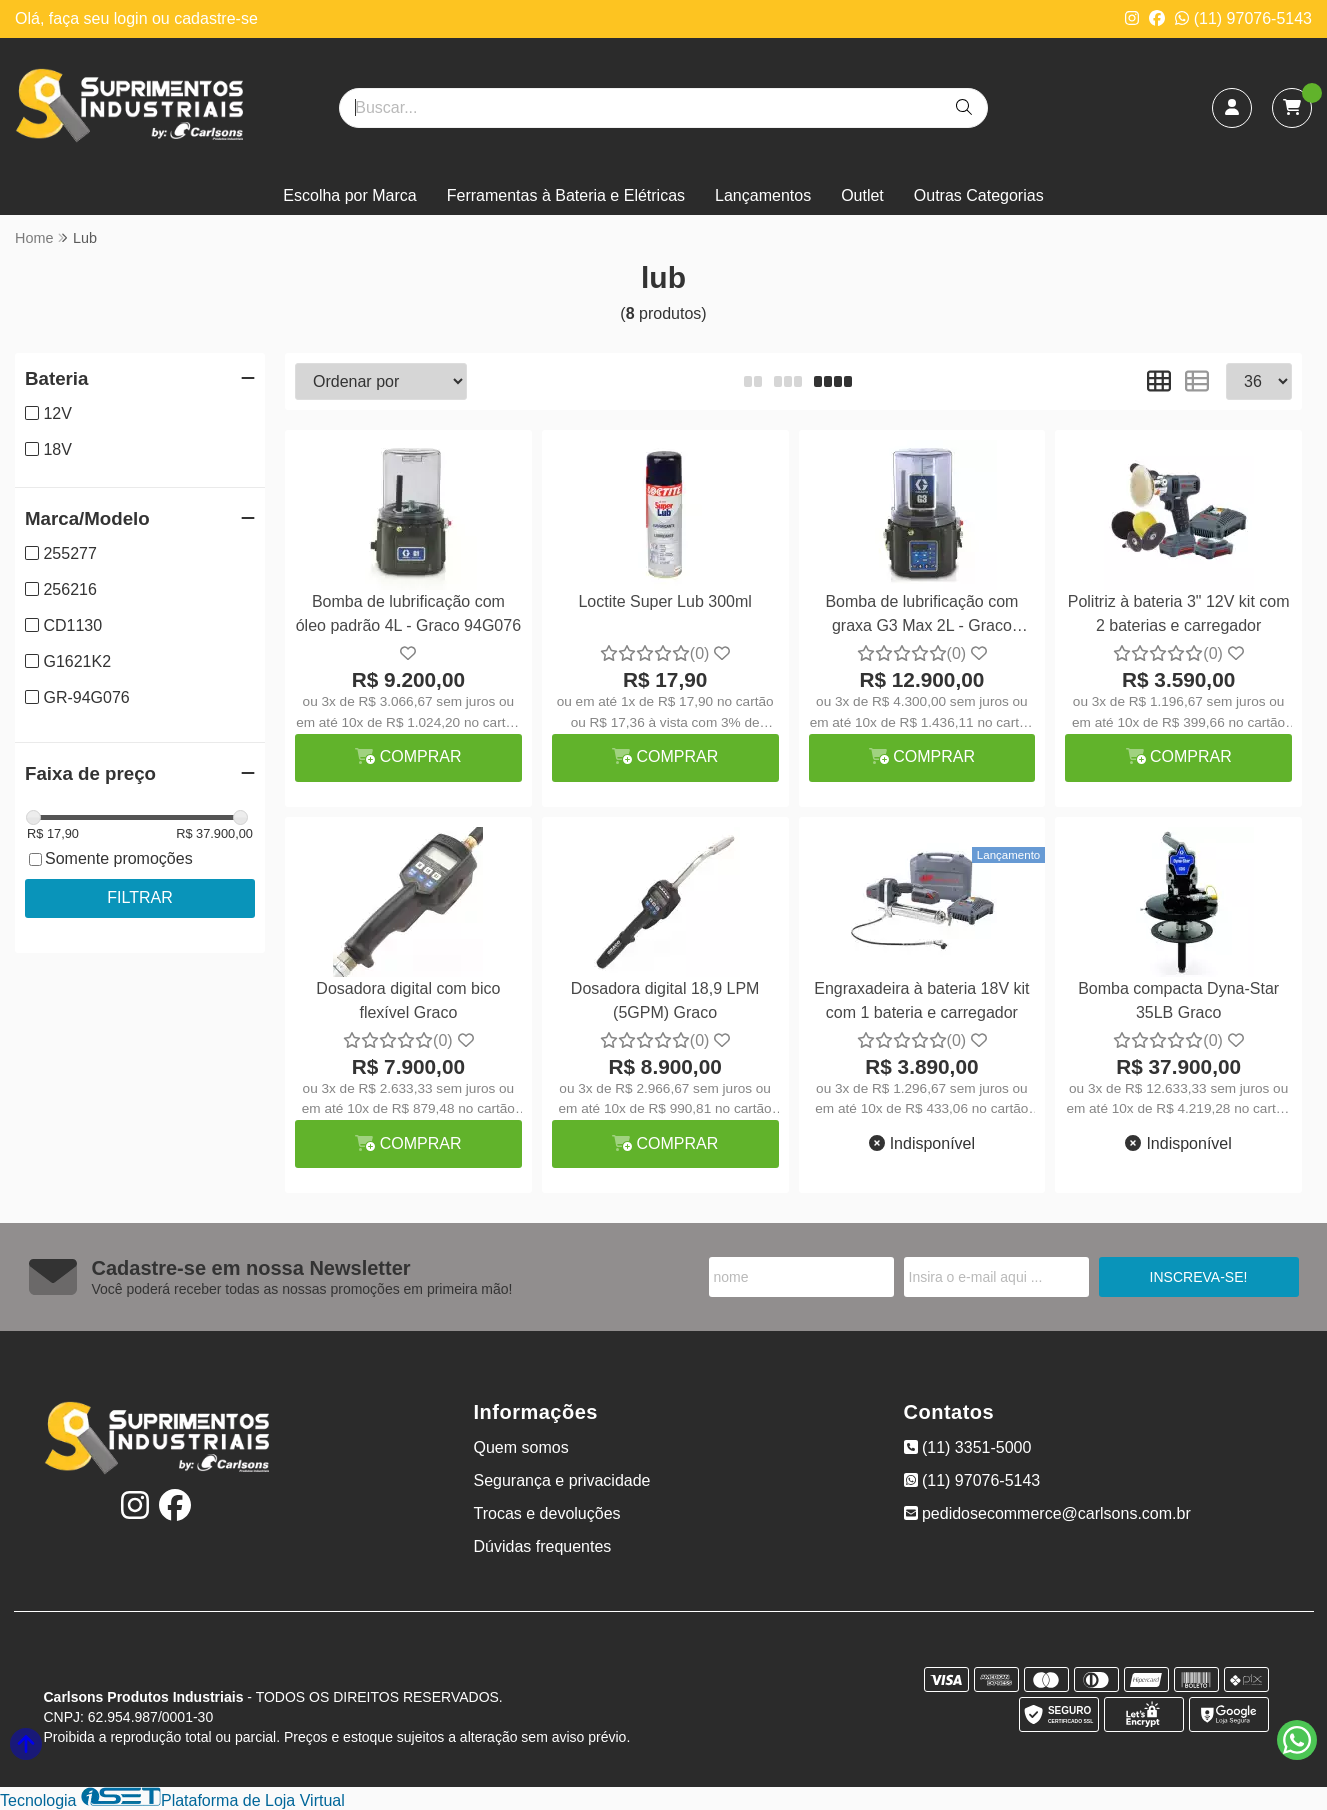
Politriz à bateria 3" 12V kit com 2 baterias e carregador (1179, 613)
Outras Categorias (979, 195)
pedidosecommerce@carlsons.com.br (1047, 1513)
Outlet (862, 195)
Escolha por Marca (349, 195)
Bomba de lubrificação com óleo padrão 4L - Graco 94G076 (408, 613)
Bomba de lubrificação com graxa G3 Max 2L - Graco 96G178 (921, 616)
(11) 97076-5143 (1243, 18)
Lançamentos (763, 195)
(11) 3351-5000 (968, 1447)
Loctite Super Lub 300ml (664, 601)
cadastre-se (216, 18)
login (133, 18)
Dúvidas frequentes (543, 1546)
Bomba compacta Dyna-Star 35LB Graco (1178, 1000)
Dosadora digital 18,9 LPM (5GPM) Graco (665, 1000)
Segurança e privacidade (562, 1480)
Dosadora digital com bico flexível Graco (408, 1000)
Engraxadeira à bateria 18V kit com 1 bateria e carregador (921, 1000)
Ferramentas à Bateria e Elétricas (566, 195)
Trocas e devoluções (547, 1513)
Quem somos (521, 1447)
